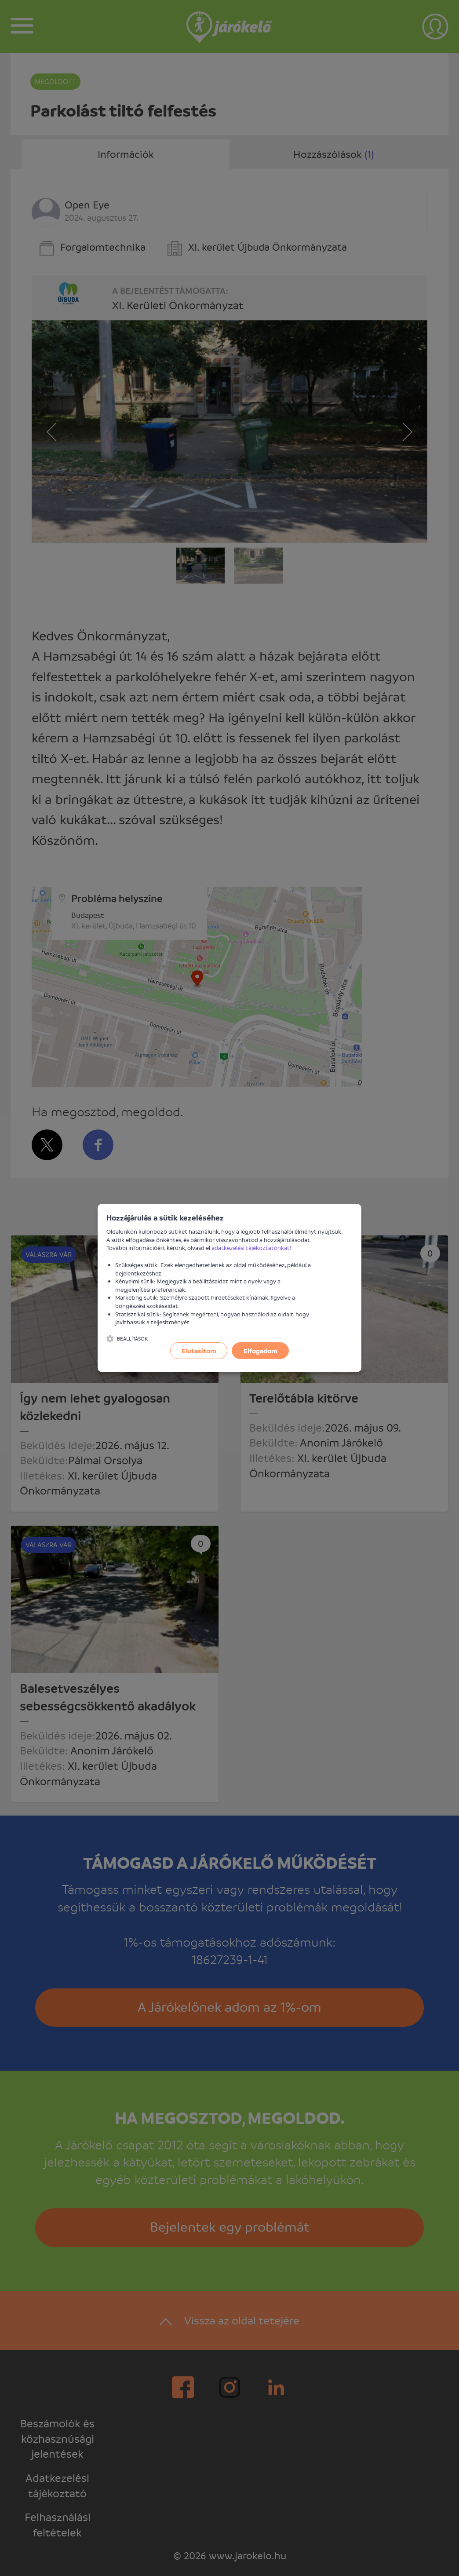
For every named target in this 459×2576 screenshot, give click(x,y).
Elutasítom (199, 1350)
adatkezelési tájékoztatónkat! (251, 1247)
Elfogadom (260, 1350)
